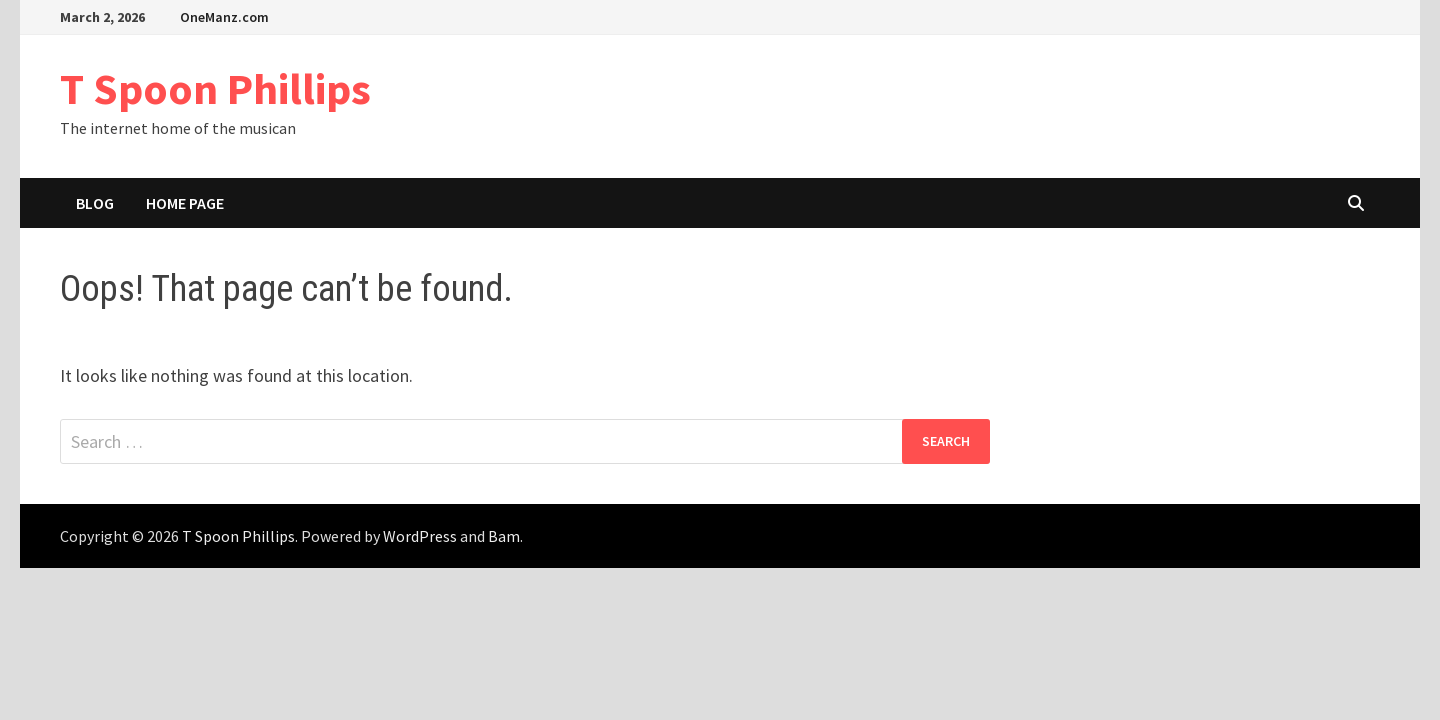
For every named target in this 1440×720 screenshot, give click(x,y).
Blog (95, 203)
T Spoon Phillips (215, 88)
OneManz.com (224, 17)
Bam (504, 536)
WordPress (420, 536)
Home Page (185, 203)
